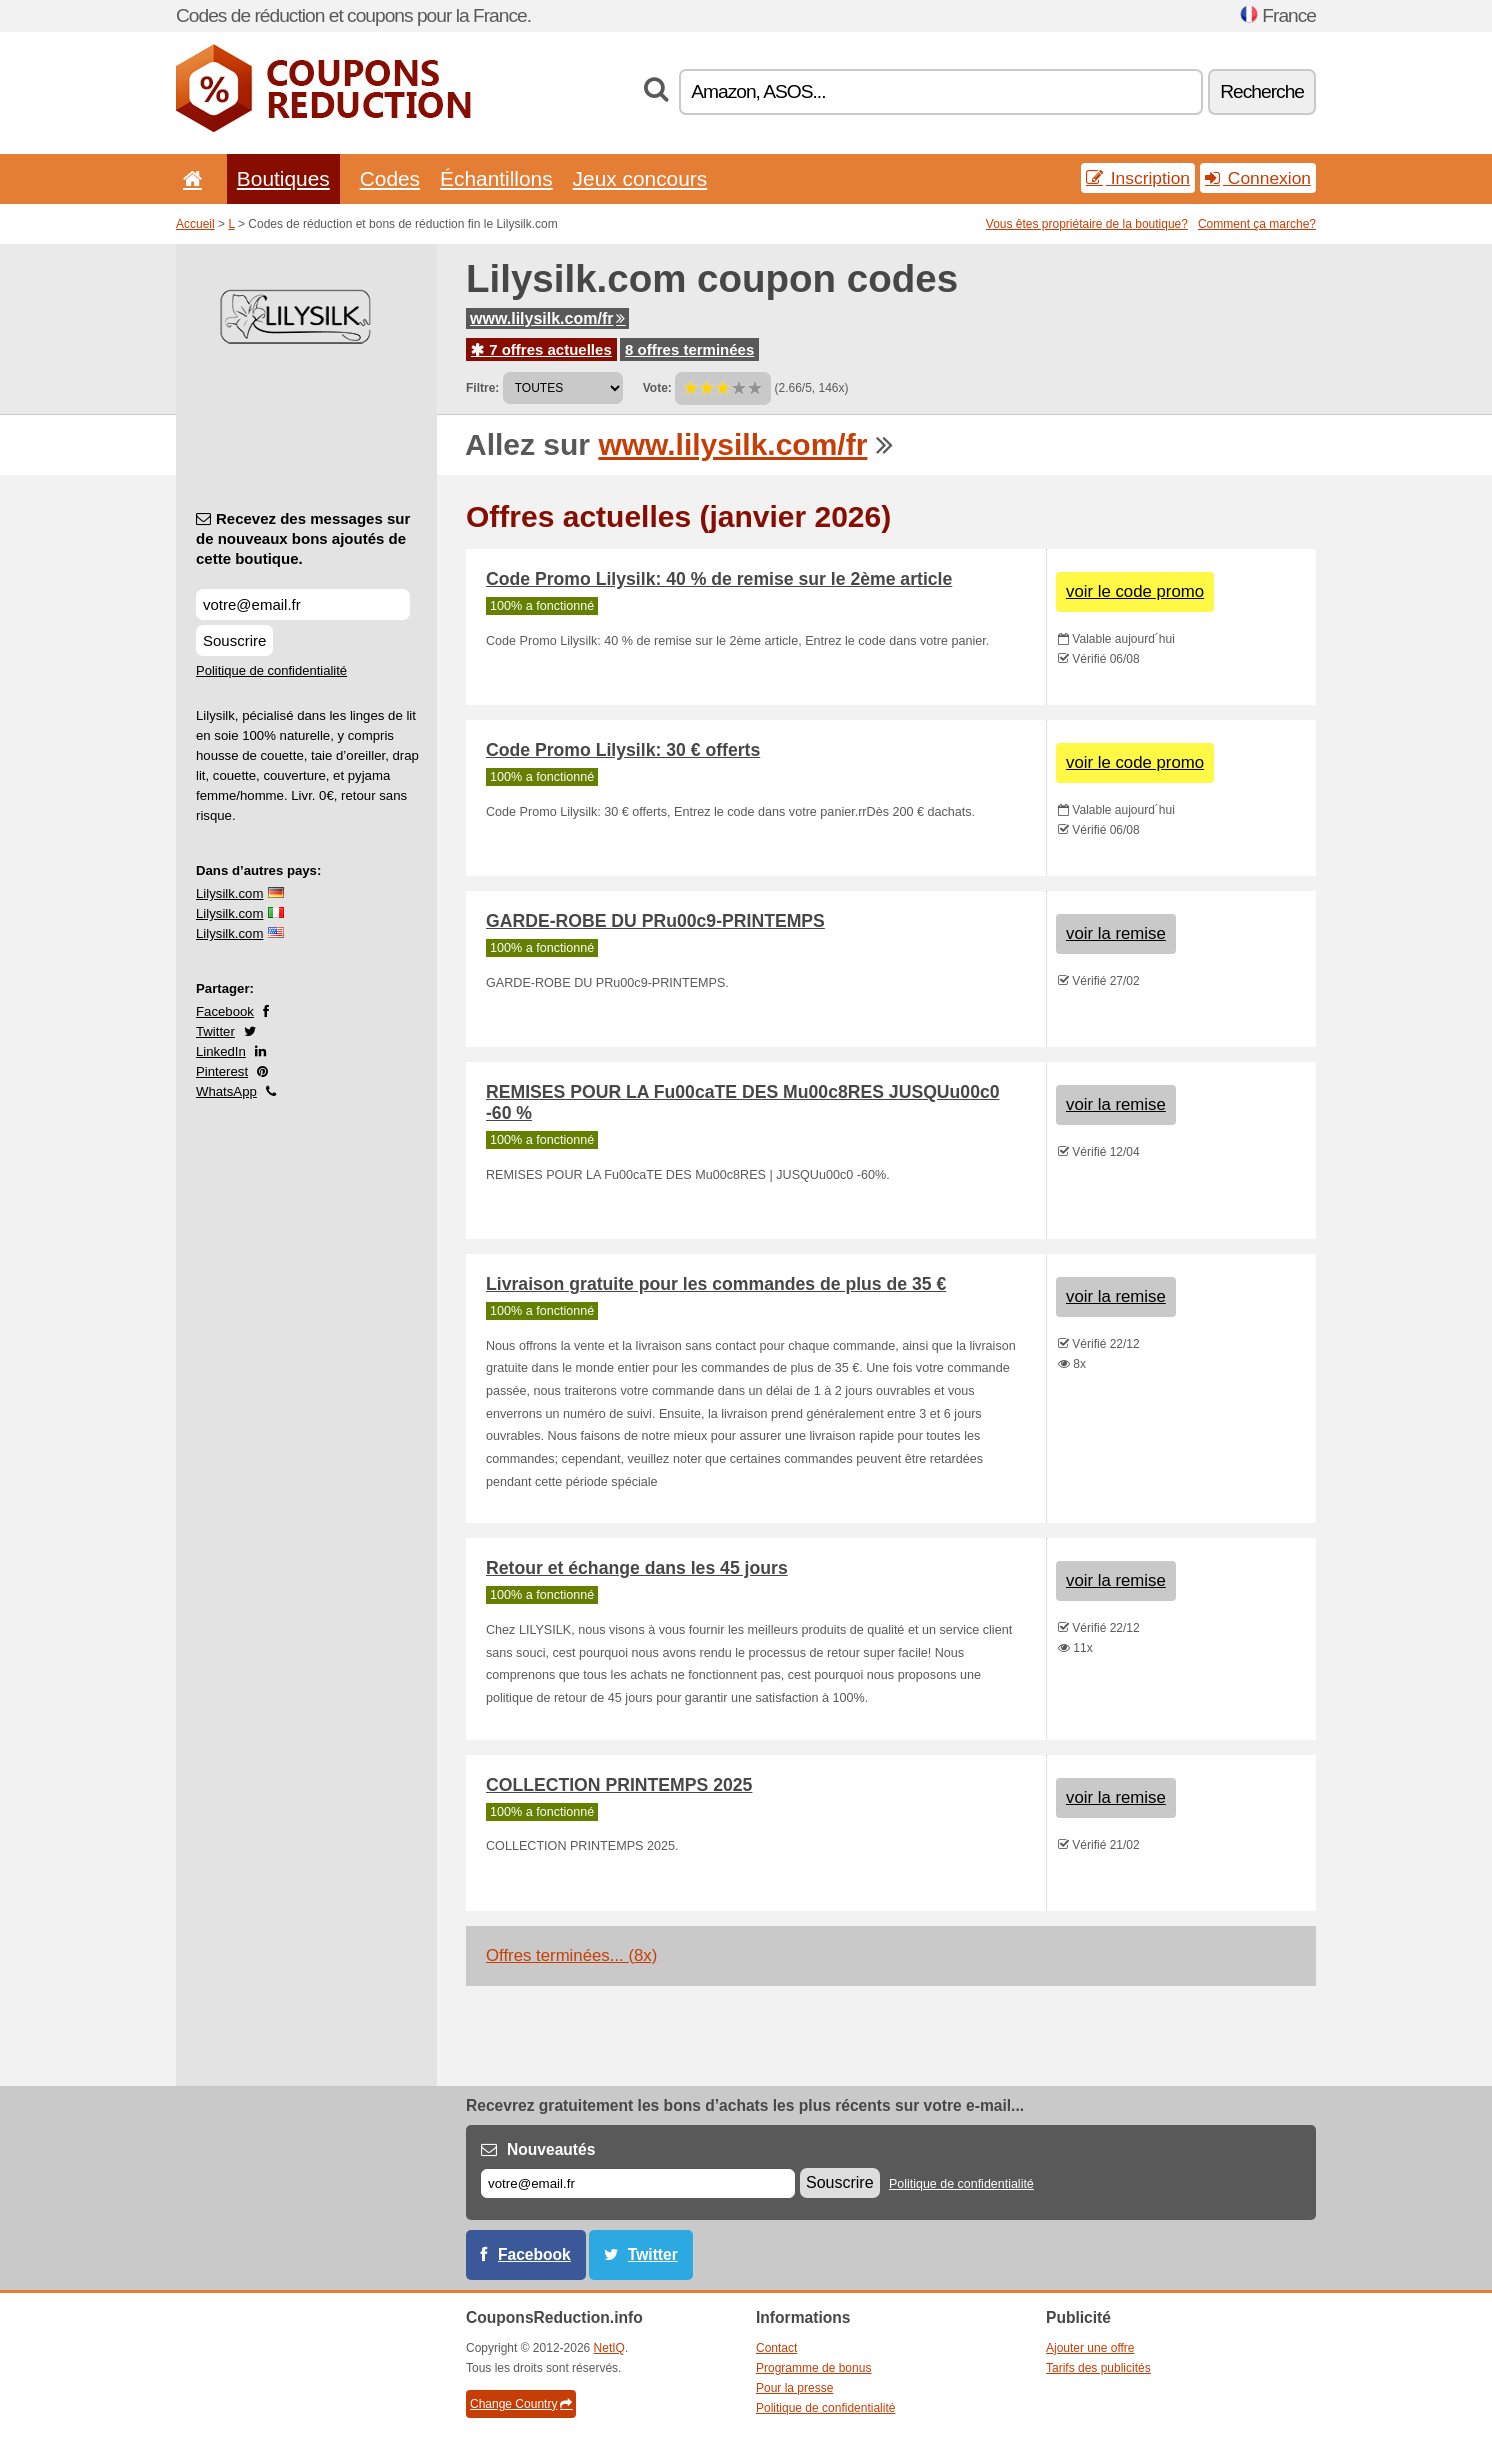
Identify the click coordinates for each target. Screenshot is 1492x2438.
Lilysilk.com (229, 893)
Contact (776, 2348)
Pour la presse (794, 2388)
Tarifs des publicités (1098, 2368)
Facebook (225, 1011)
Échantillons (496, 178)
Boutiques (283, 178)
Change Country (521, 2404)
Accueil (195, 224)
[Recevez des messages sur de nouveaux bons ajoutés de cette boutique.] (303, 604)
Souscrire (234, 640)
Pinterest (222, 1071)
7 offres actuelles (541, 349)
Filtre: (482, 388)
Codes (390, 178)
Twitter (215, 1031)
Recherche (1262, 91)
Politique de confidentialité (271, 670)
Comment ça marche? (1257, 224)
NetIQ (609, 2348)
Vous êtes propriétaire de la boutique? (1087, 224)
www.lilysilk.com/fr (547, 318)
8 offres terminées (689, 349)
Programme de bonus (813, 2368)
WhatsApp (226, 1091)
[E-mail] (638, 2183)
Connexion (1258, 178)
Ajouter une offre (1090, 2348)
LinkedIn (221, 1051)
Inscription (1138, 178)
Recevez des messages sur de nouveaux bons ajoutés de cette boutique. (303, 538)
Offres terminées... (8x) (571, 1955)
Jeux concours (640, 178)
